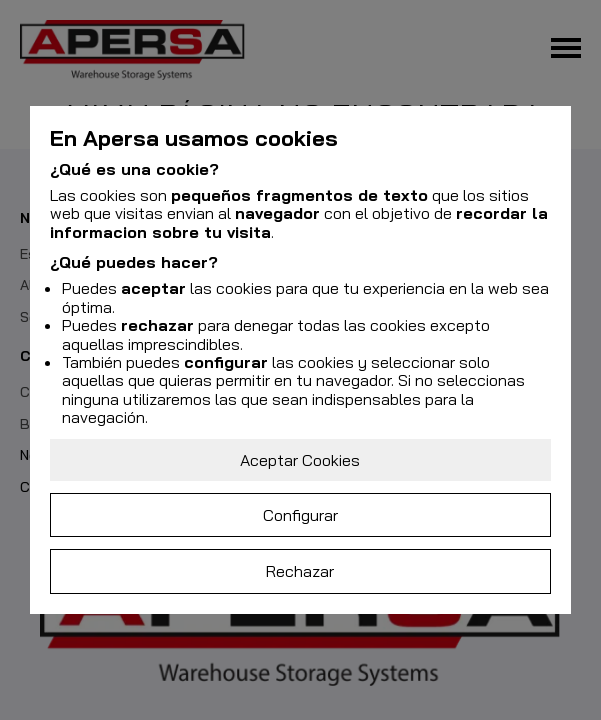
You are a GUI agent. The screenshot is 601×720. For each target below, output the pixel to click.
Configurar (300, 515)
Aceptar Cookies (300, 460)
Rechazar (300, 571)
